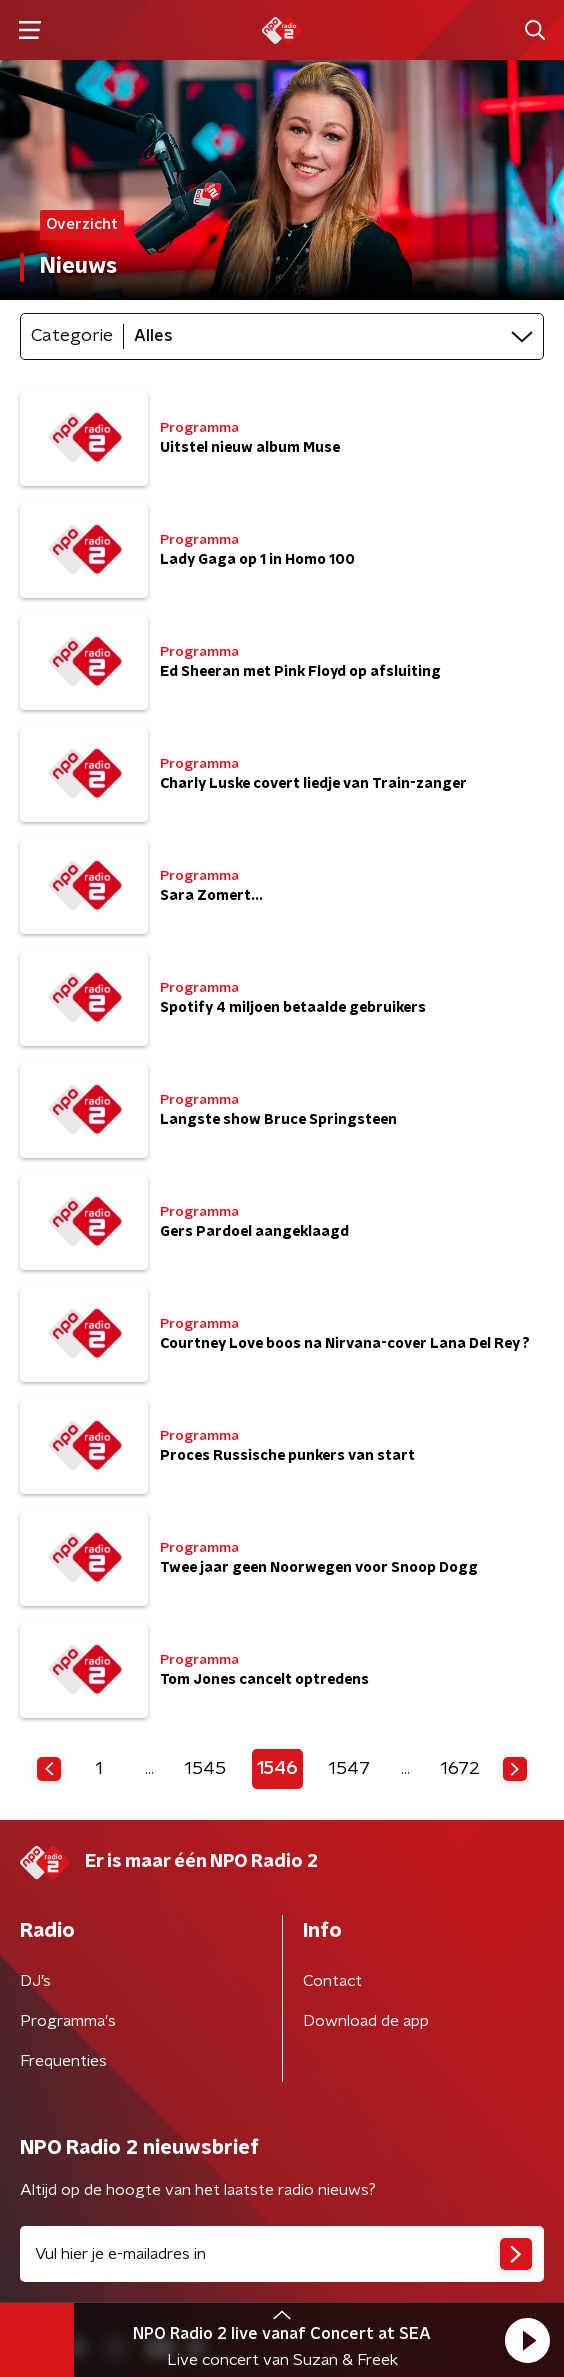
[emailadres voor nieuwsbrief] (282, 2254)
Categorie (72, 336)
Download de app (366, 2021)
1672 (460, 1769)
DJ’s (35, 1981)
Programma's (68, 2021)
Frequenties (63, 2061)
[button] (527, 2340)
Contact (332, 1981)
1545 (205, 1769)
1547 (349, 1769)
